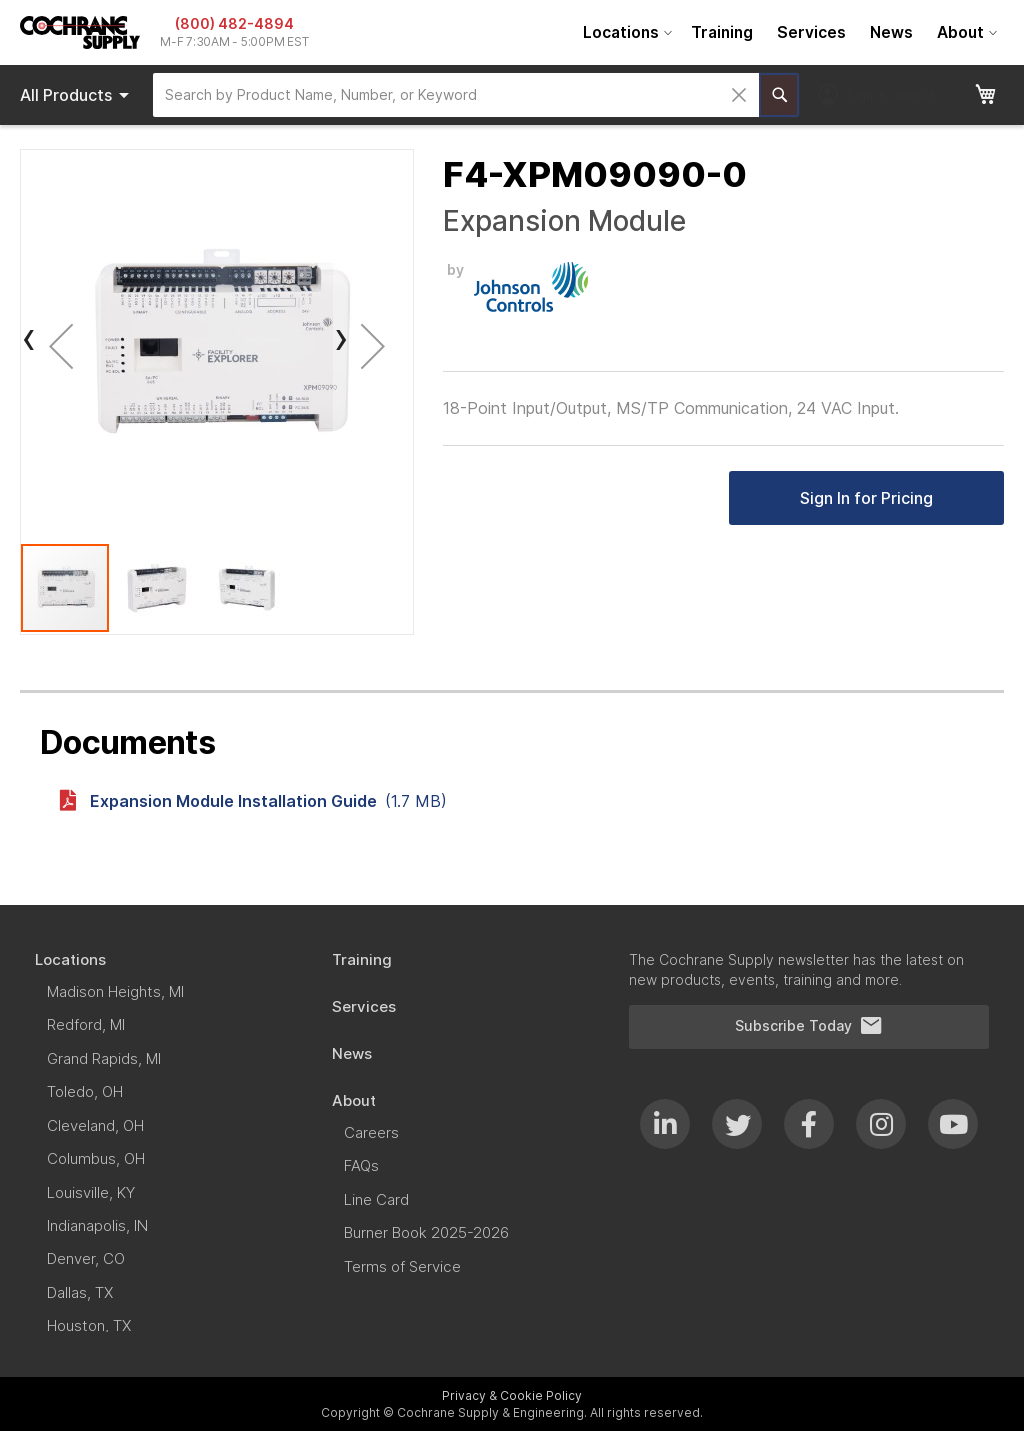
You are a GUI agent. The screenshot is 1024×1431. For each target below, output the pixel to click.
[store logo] (80, 32)
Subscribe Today (809, 1026)
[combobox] (456, 95)
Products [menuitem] (78, 95)
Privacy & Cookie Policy (512, 1395)
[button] (61, 346)
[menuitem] (625, 32)
